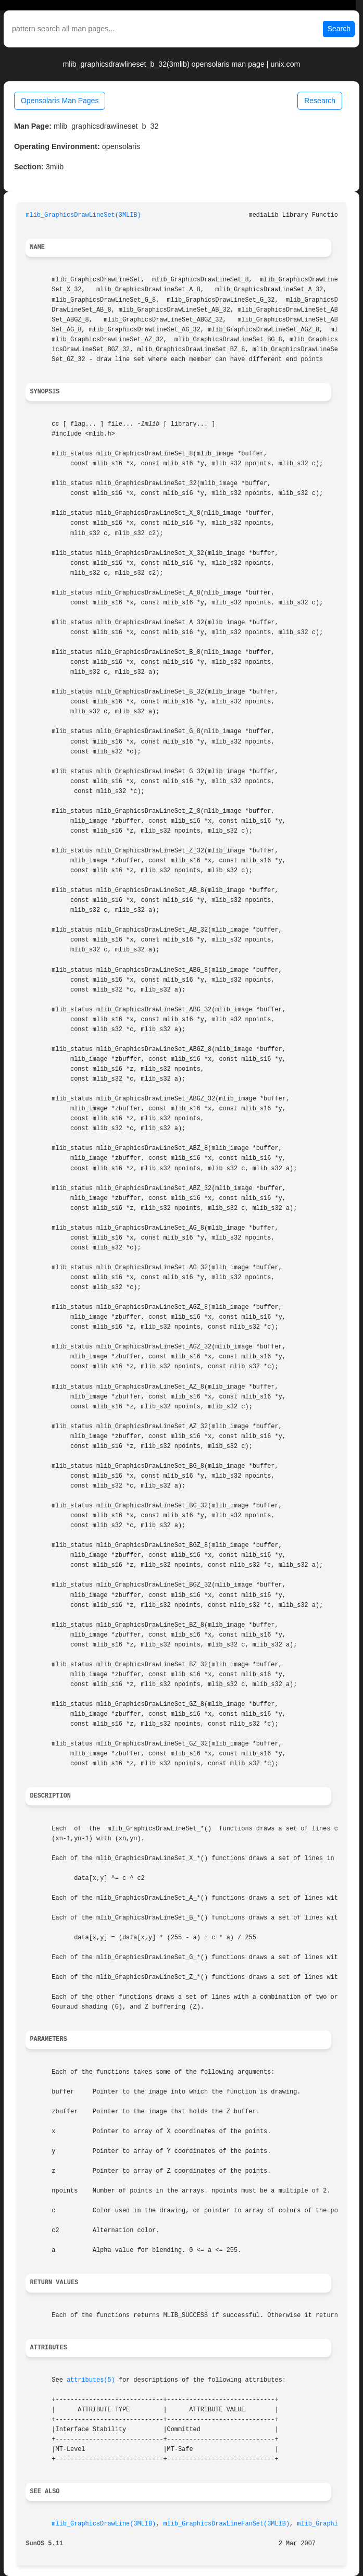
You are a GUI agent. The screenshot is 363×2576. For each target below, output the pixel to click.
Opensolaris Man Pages (59, 100)
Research (319, 100)
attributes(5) (91, 2380)
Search (339, 28)
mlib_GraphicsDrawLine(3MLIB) (104, 2524)
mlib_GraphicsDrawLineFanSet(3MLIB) (226, 2524)
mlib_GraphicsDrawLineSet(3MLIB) (83, 215)
